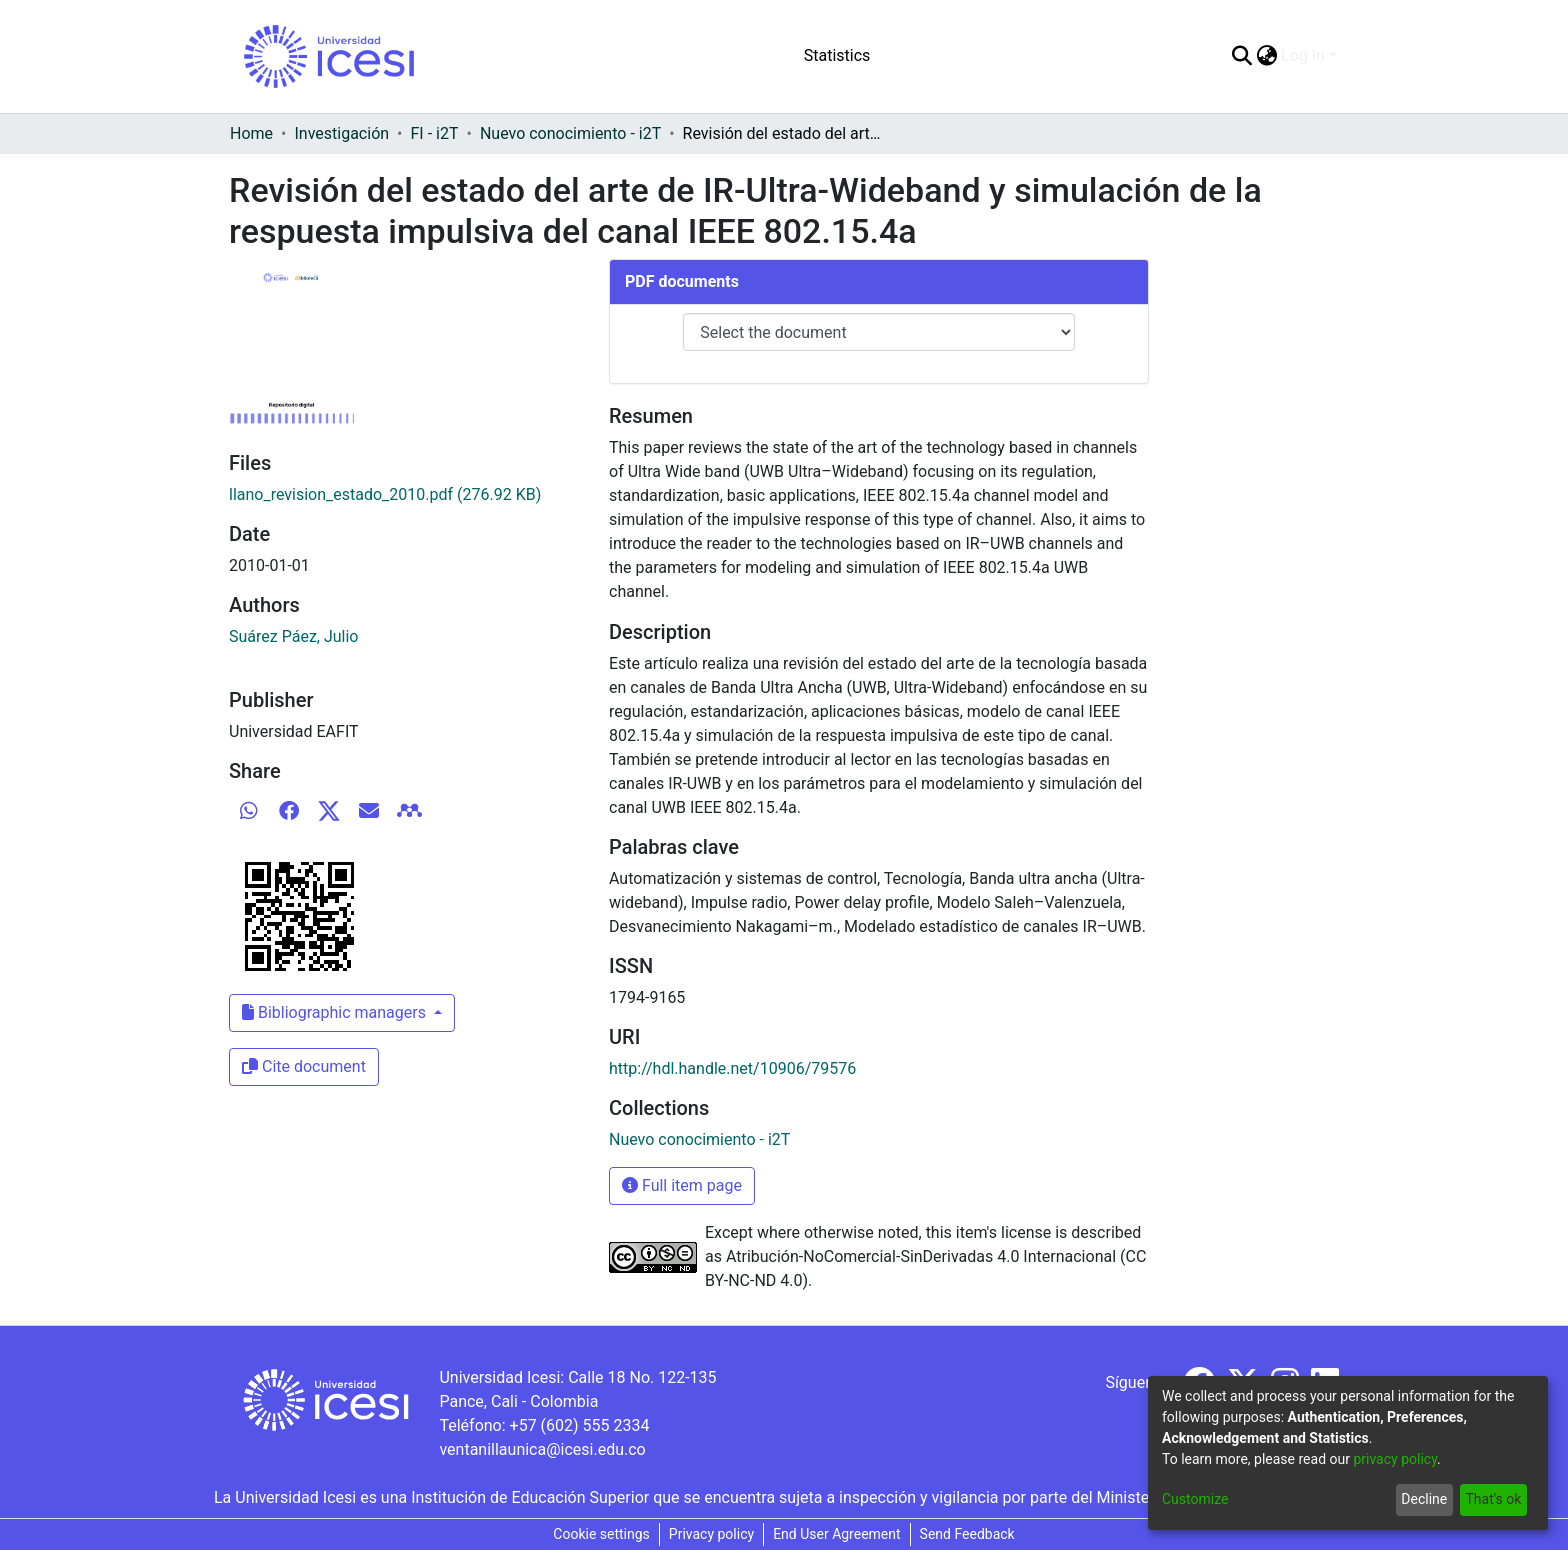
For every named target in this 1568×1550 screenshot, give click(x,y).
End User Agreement (836, 1534)
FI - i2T (435, 133)
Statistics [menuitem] (837, 55)
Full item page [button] (682, 1185)
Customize (1195, 1499)
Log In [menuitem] (1303, 55)
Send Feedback (967, 1534)
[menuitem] (1266, 56)
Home (251, 133)
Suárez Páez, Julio (294, 636)
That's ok (1493, 1499)
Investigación (341, 133)
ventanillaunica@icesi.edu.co (542, 1449)
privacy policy (1395, 1459)
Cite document (304, 1066)
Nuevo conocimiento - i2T (570, 133)
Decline (1424, 1499)
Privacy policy (711, 1534)
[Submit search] (1241, 56)
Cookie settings (601, 1534)
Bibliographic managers (336, 1012)
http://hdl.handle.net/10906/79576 (732, 1068)
